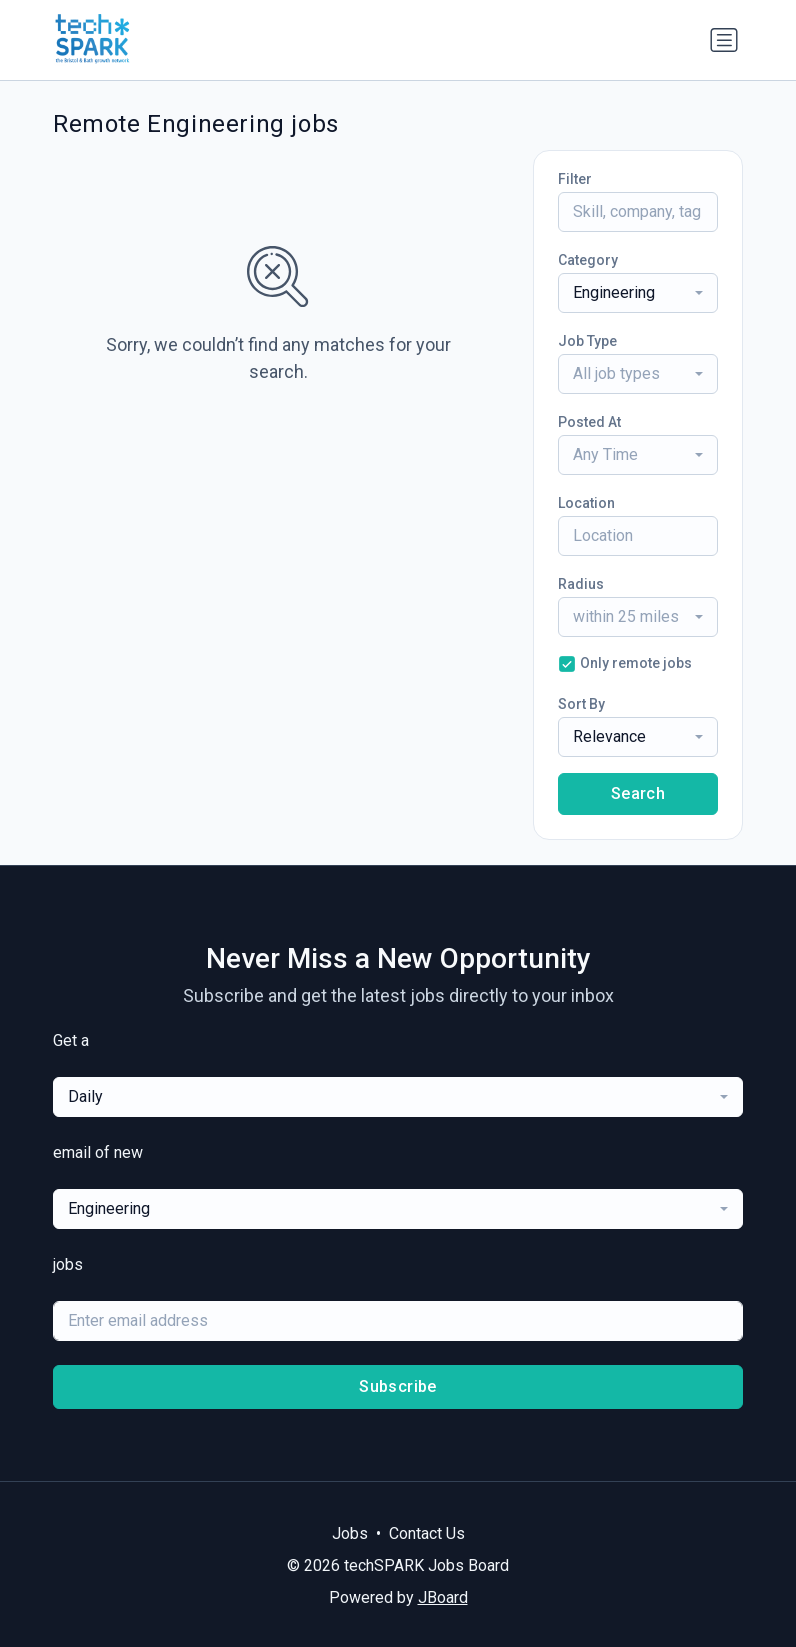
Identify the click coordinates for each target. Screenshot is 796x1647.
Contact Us (427, 1533)
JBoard (443, 1597)
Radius (581, 584)
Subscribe (398, 1386)
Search (638, 793)
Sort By (581, 704)
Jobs (350, 1533)
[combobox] (638, 293)
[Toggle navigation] (724, 40)
